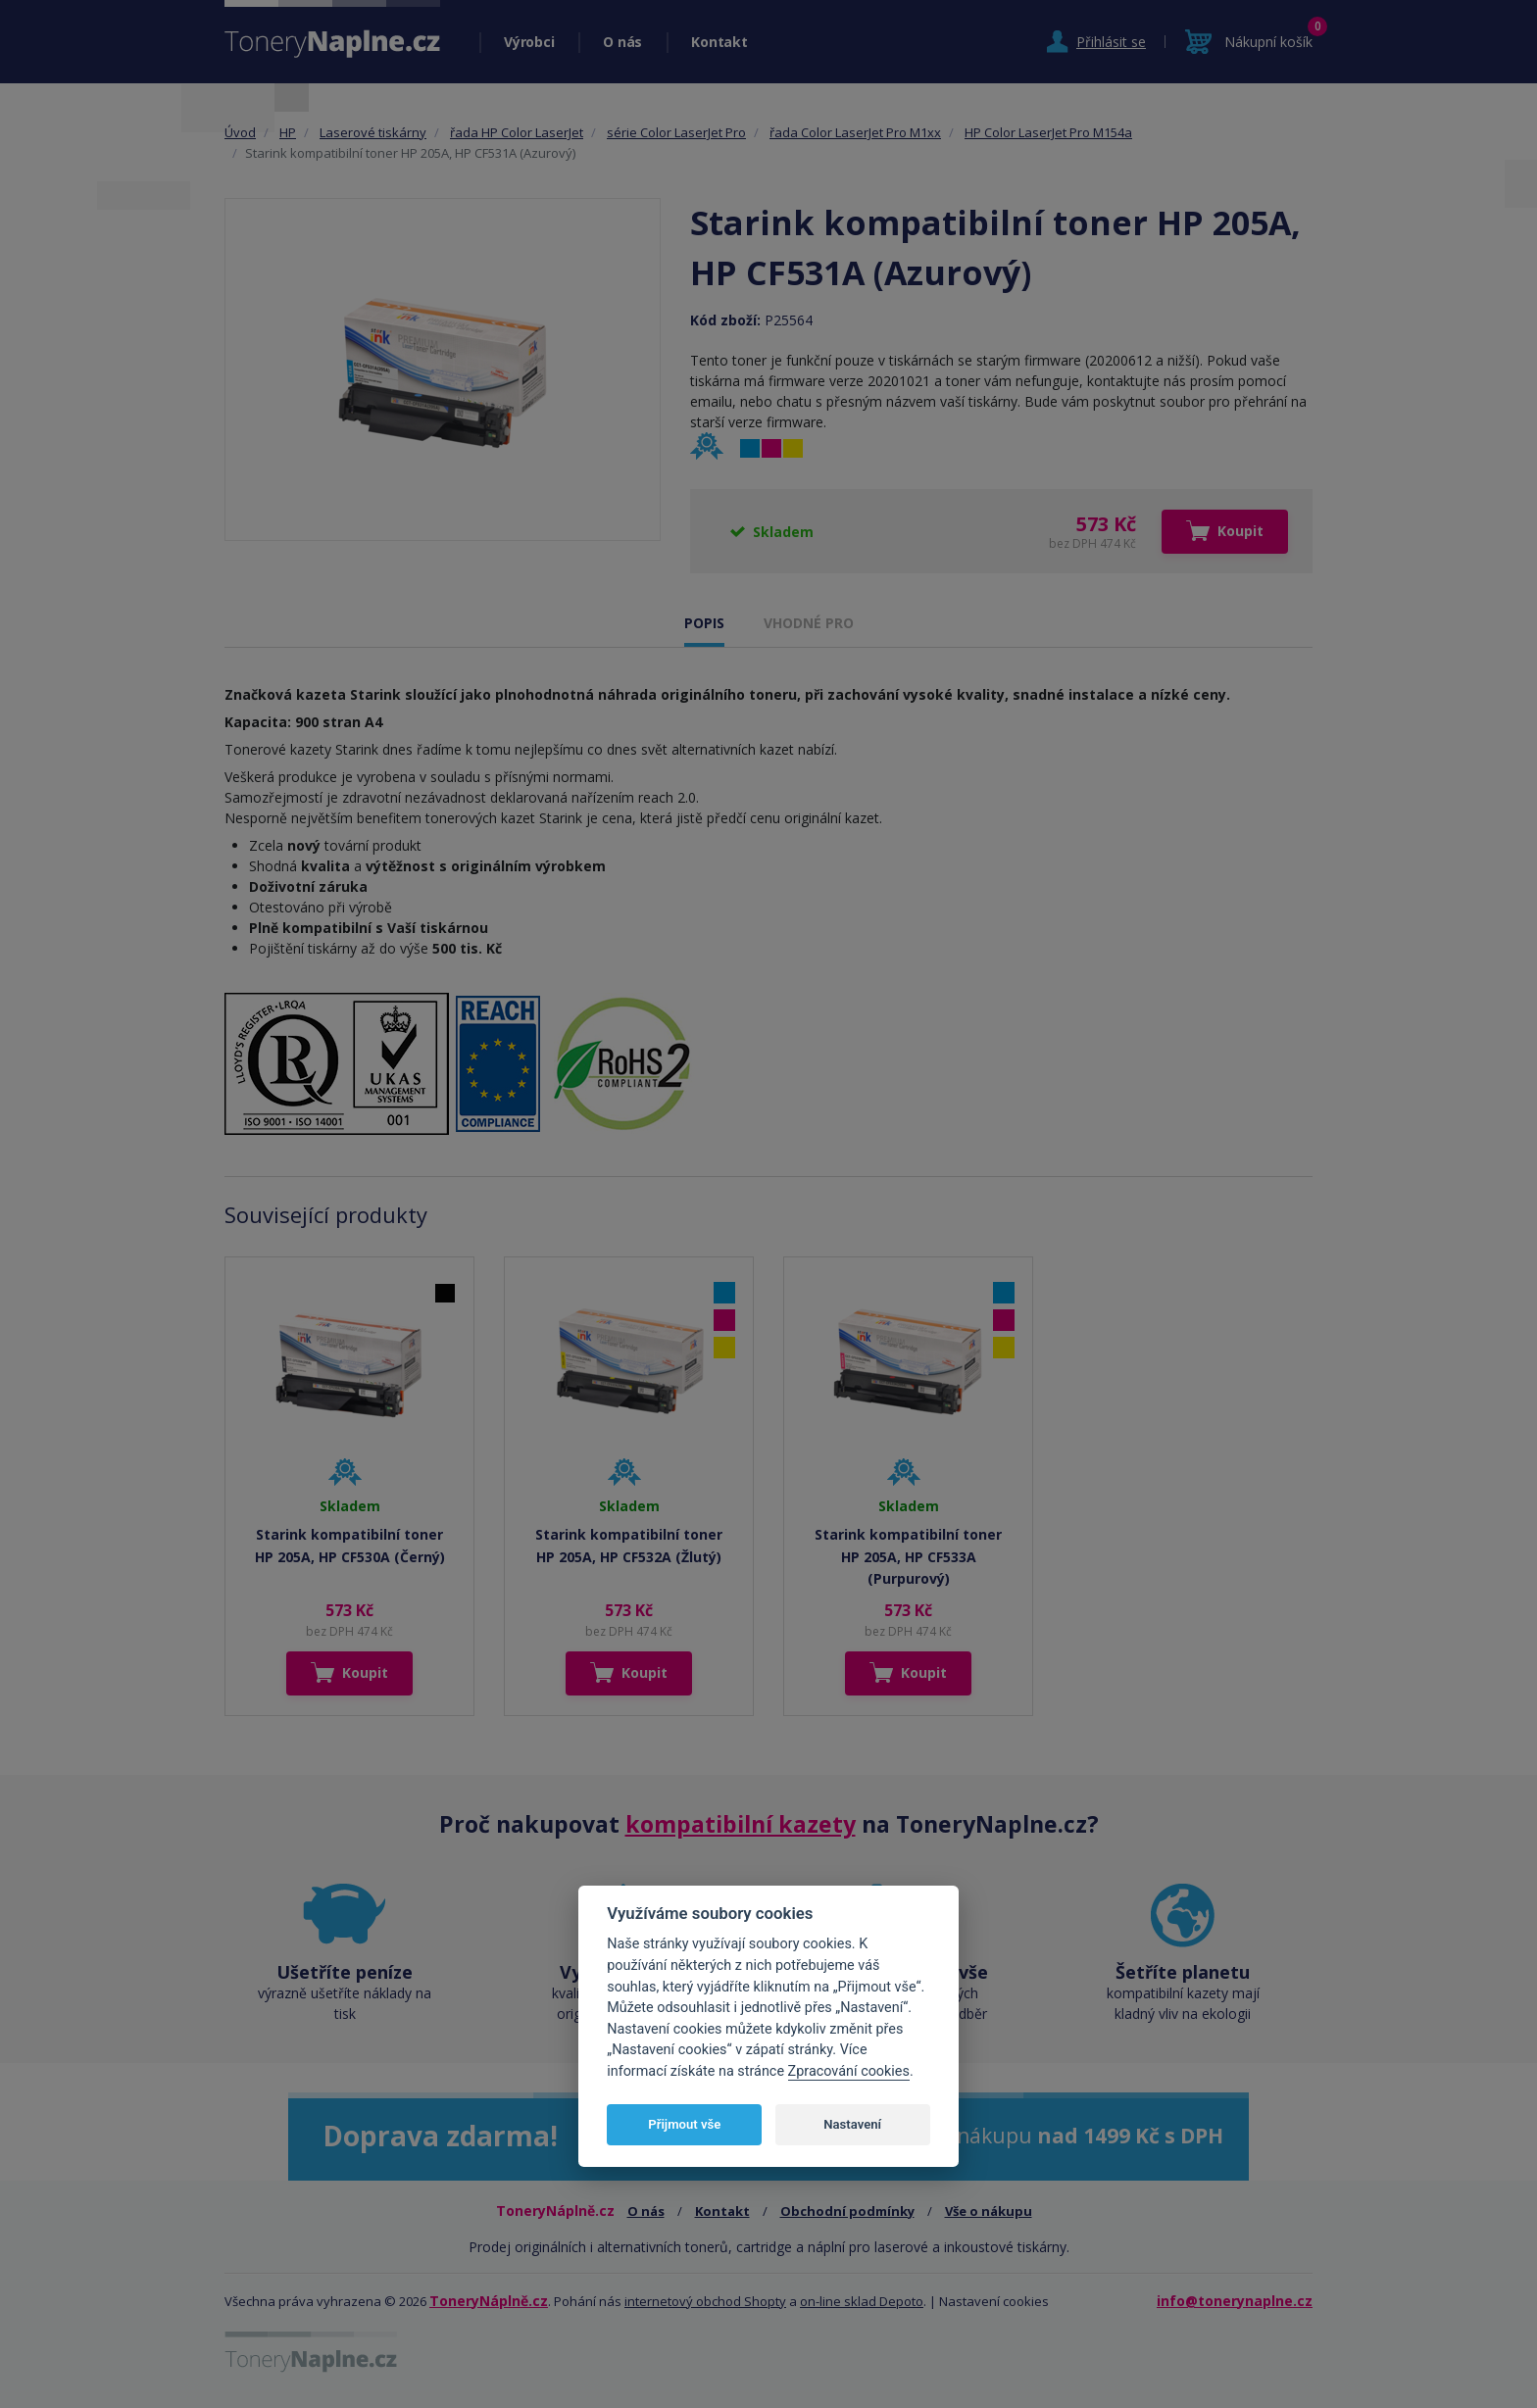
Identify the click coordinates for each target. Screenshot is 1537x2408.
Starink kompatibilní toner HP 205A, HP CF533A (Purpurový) (908, 1556)
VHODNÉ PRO (809, 623)
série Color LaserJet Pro (676, 132)
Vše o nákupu (988, 2211)
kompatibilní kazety (740, 1824)
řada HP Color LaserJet (516, 132)
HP (287, 132)
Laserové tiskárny (373, 132)
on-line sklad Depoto (861, 2301)
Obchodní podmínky (847, 2211)
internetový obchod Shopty (705, 2301)
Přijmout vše (684, 2124)
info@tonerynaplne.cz (1235, 2300)
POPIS (704, 623)
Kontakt (719, 41)
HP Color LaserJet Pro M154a (1048, 132)
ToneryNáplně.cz (488, 2300)
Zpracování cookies (849, 2071)
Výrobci (529, 41)
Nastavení (852, 2124)
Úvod (240, 132)
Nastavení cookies (994, 2301)
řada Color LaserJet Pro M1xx (855, 132)
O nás (622, 41)
